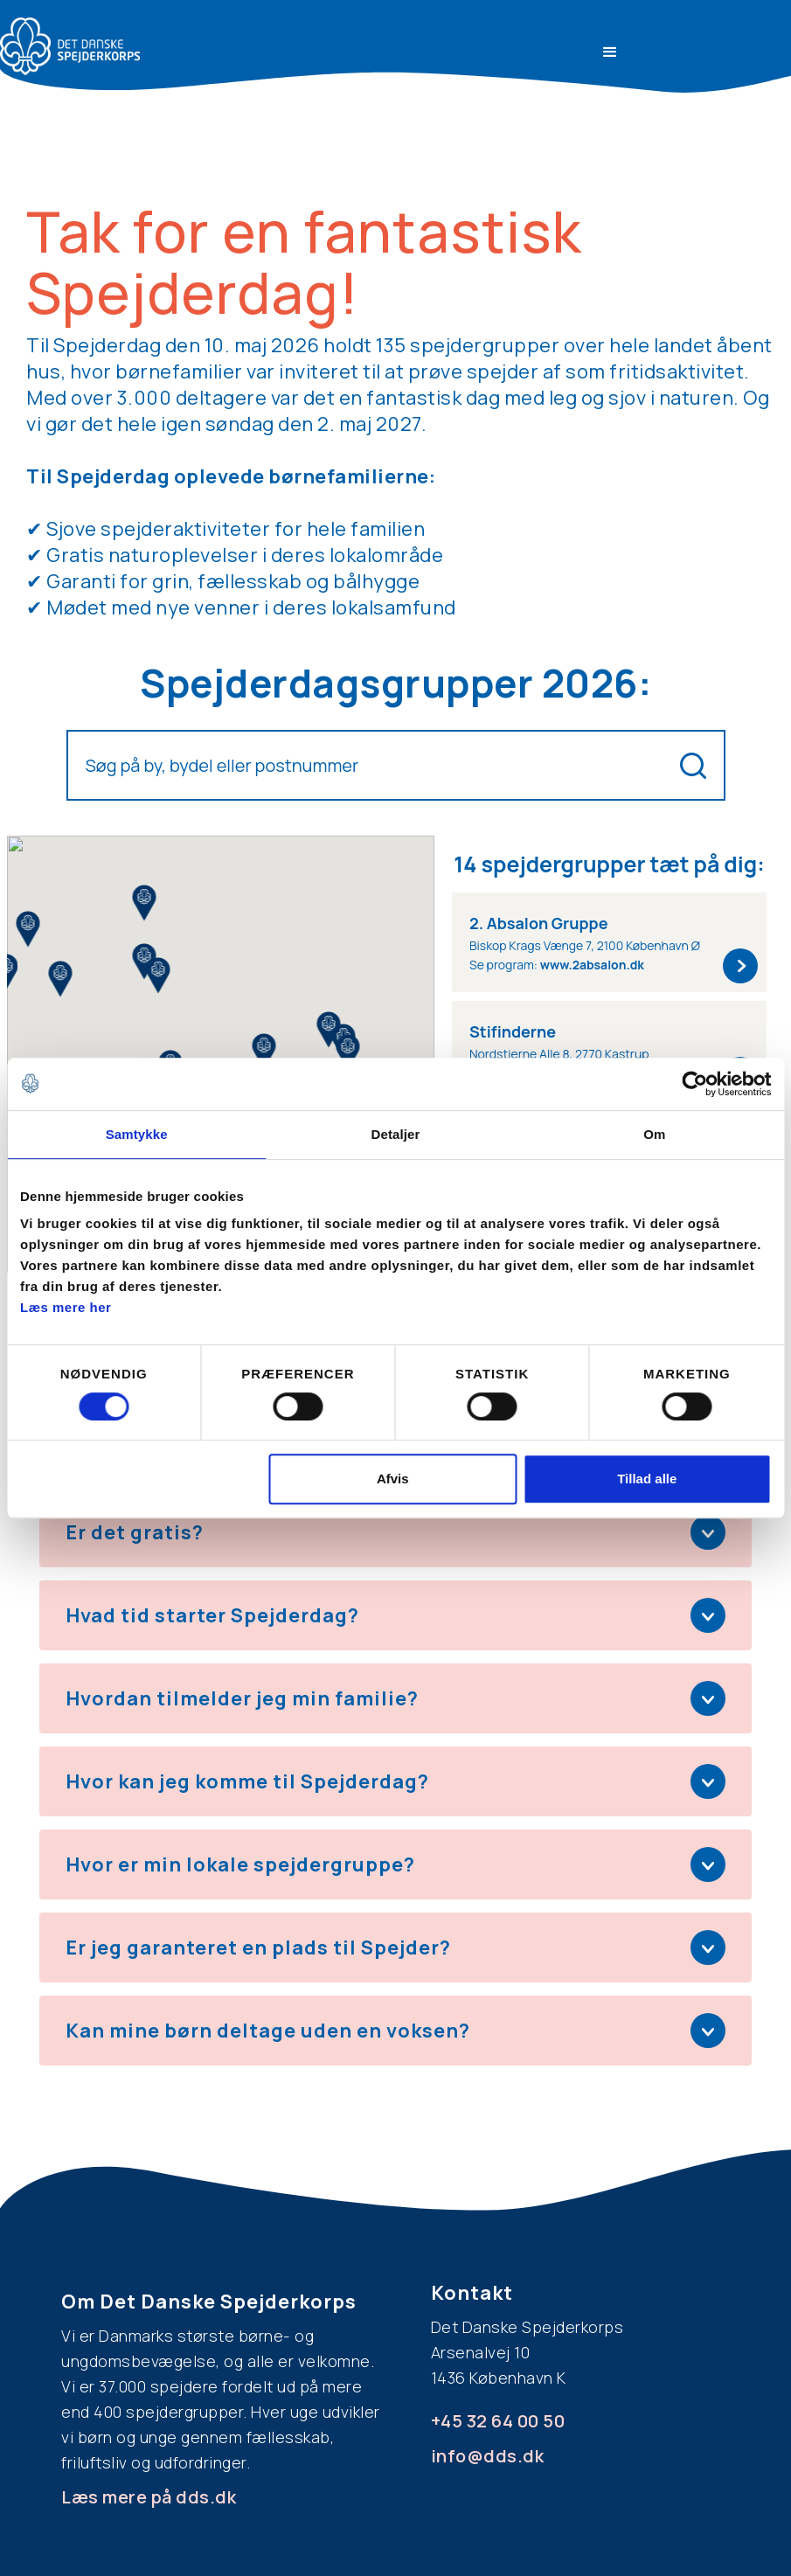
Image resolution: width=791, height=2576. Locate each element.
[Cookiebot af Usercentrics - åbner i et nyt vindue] (694, 1084)
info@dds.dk (488, 2456)
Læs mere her (65, 1307)
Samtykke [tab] (137, 1134)
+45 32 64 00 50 (498, 2421)
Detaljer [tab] (395, 1134)
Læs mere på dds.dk (148, 2497)
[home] (70, 46)
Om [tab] (654, 1134)
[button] (610, 52)
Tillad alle (647, 1478)
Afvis (393, 1478)
